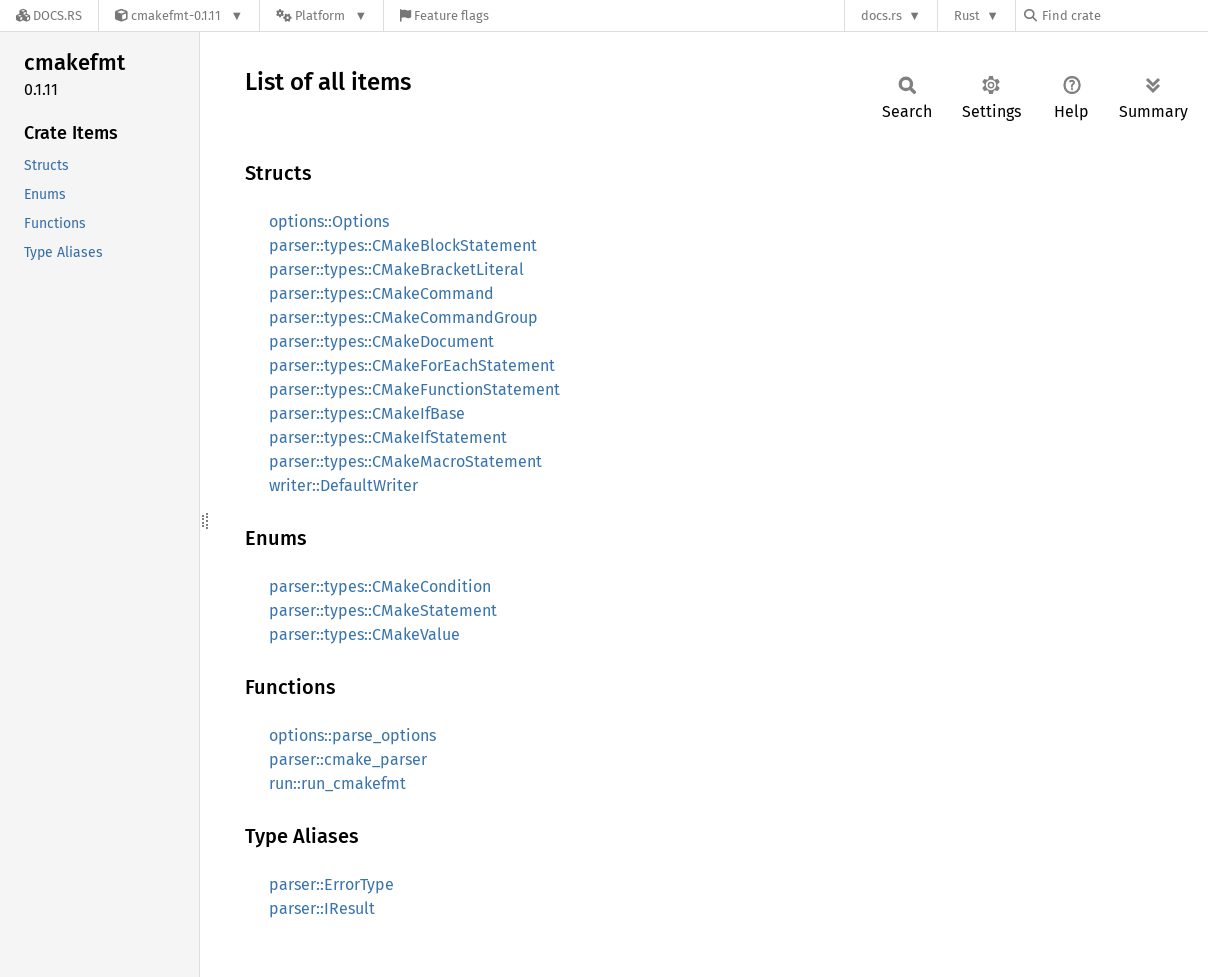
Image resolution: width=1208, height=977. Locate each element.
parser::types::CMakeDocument (381, 341)
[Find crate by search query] (1124, 15)
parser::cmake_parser (348, 759)
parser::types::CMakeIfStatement (388, 437)
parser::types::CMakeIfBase (367, 413)
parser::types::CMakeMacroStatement (405, 461)
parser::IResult (322, 908)
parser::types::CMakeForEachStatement (412, 365)
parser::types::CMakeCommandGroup (403, 317)
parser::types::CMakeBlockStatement (403, 245)
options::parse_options (352, 735)
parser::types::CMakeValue (364, 634)
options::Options (329, 221)
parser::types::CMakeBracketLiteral (396, 269)
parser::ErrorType (331, 884)
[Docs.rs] (49, 15)
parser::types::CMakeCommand (381, 293)
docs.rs (881, 15)
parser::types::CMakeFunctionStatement (414, 389)
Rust (967, 15)
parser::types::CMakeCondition (380, 586)
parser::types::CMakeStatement (383, 610)
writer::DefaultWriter (343, 485)
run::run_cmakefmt (337, 783)
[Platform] (321, 15)
